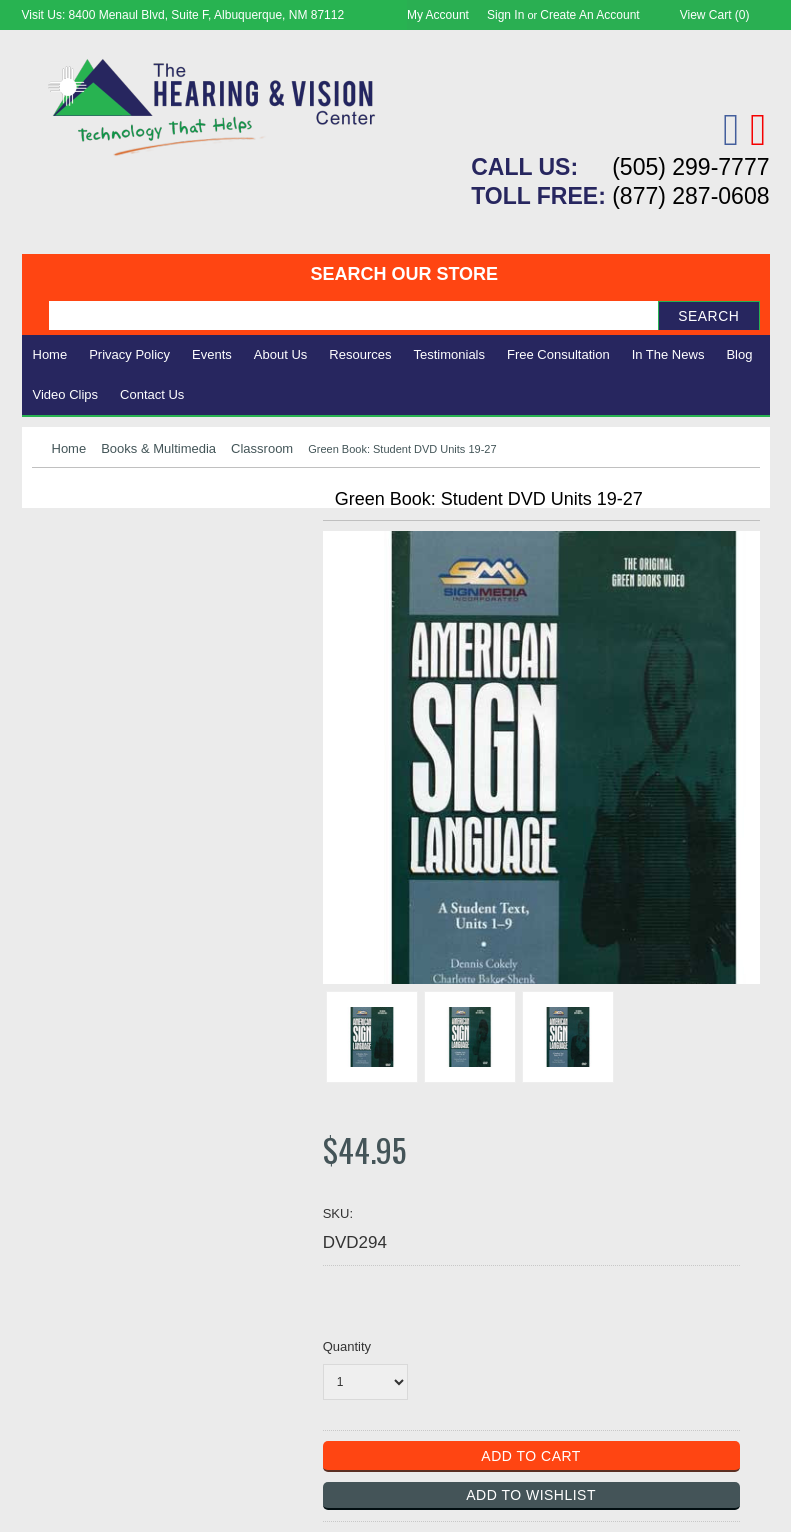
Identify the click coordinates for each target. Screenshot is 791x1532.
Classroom (262, 448)
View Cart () (715, 15)
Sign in (505, 15)
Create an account (589, 15)
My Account (438, 15)
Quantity (347, 1346)
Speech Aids (79, 596)
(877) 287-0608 (690, 196)
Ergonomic (72, 618)
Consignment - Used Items (132, 663)
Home (50, 354)
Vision (55, 552)
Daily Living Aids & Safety (128, 574)
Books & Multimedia (158, 448)
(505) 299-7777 (690, 167)
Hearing (62, 530)
